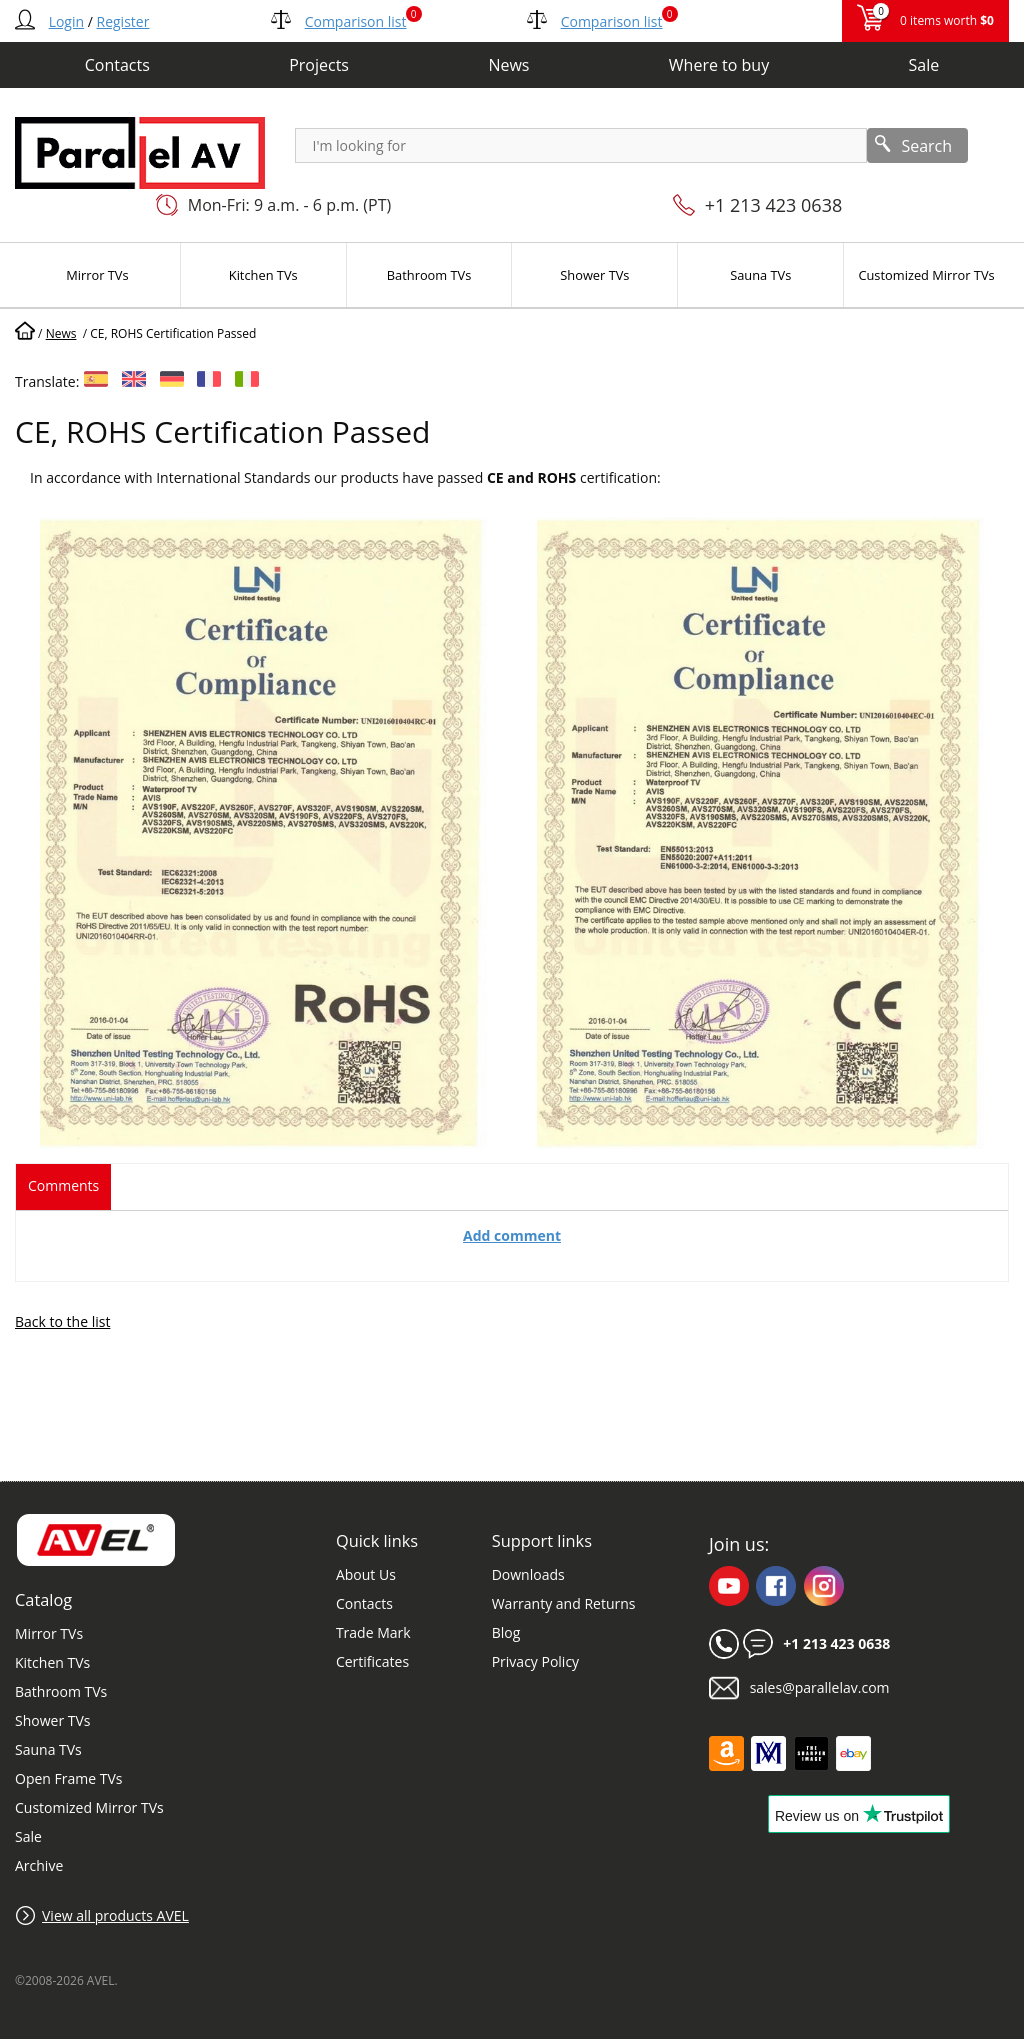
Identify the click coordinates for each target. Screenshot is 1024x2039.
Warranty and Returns (564, 1603)
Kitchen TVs (52, 1662)
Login (66, 21)
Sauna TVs (48, 1749)
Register (123, 21)
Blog (506, 1632)
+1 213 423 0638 (774, 205)
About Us (366, 1574)
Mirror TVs (49, 1633)
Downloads (528, 1574)
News (508, 65)
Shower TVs (52, 1720)
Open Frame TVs (68, 1778)
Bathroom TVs (61, 1691)
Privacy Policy (535, 1661)
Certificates (372, 1661)
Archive (39, 1865)
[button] (263, 1153)
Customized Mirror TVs (89, 1807)
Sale (924, 65)
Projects (319, 65)
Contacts (117, 65)
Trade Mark (373, 1632)
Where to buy (719, 65)
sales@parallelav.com (820, 1687)
